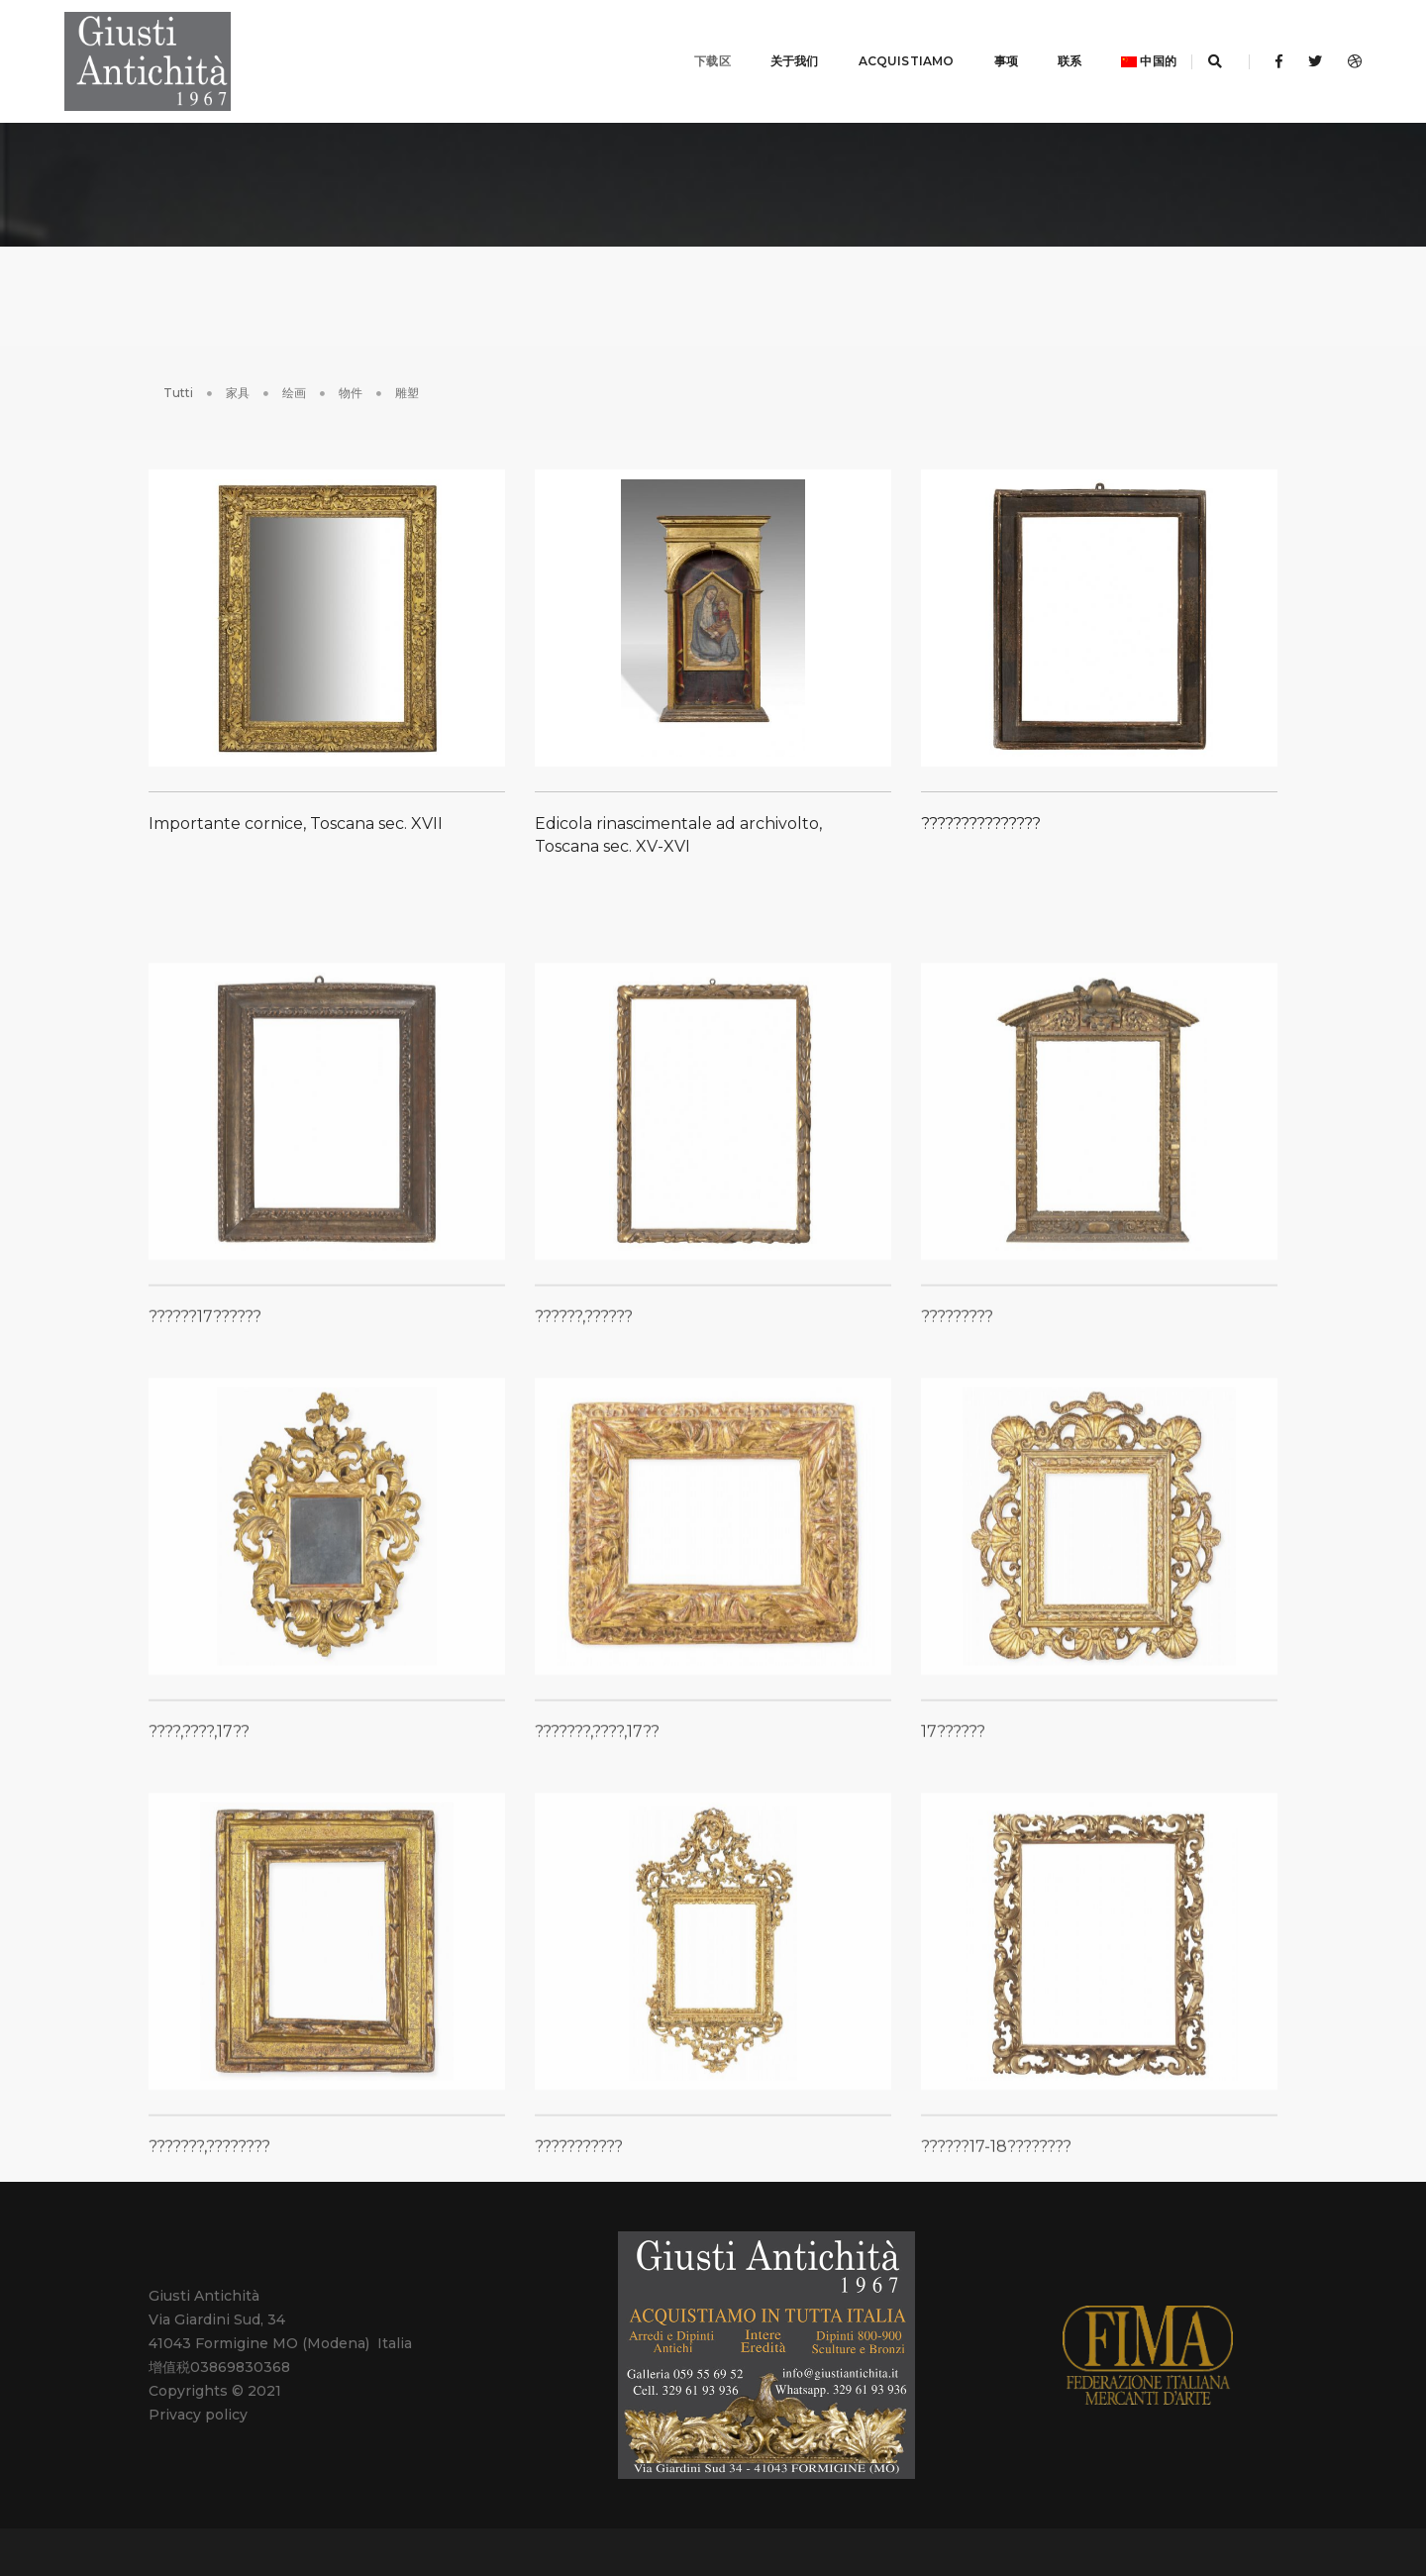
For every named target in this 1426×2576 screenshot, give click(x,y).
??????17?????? (205, 1467)
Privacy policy (198, 2391)
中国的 (1124, 49)
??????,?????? (584, 1467)
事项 (981, 49)
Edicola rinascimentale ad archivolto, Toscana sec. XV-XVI (678, 826)
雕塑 (407, 368)
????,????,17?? (199, 1882)
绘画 (294, 368)
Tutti (178, 368)
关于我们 (770, 49)
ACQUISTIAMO (882, 49)
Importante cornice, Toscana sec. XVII (296, 814)
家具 (238, 368)
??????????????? (981, 814)
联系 (1045, 49)
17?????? (953, 1882)
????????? (957, 1467)
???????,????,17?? (597, 1882)
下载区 (687, 49)
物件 (350, 368)
